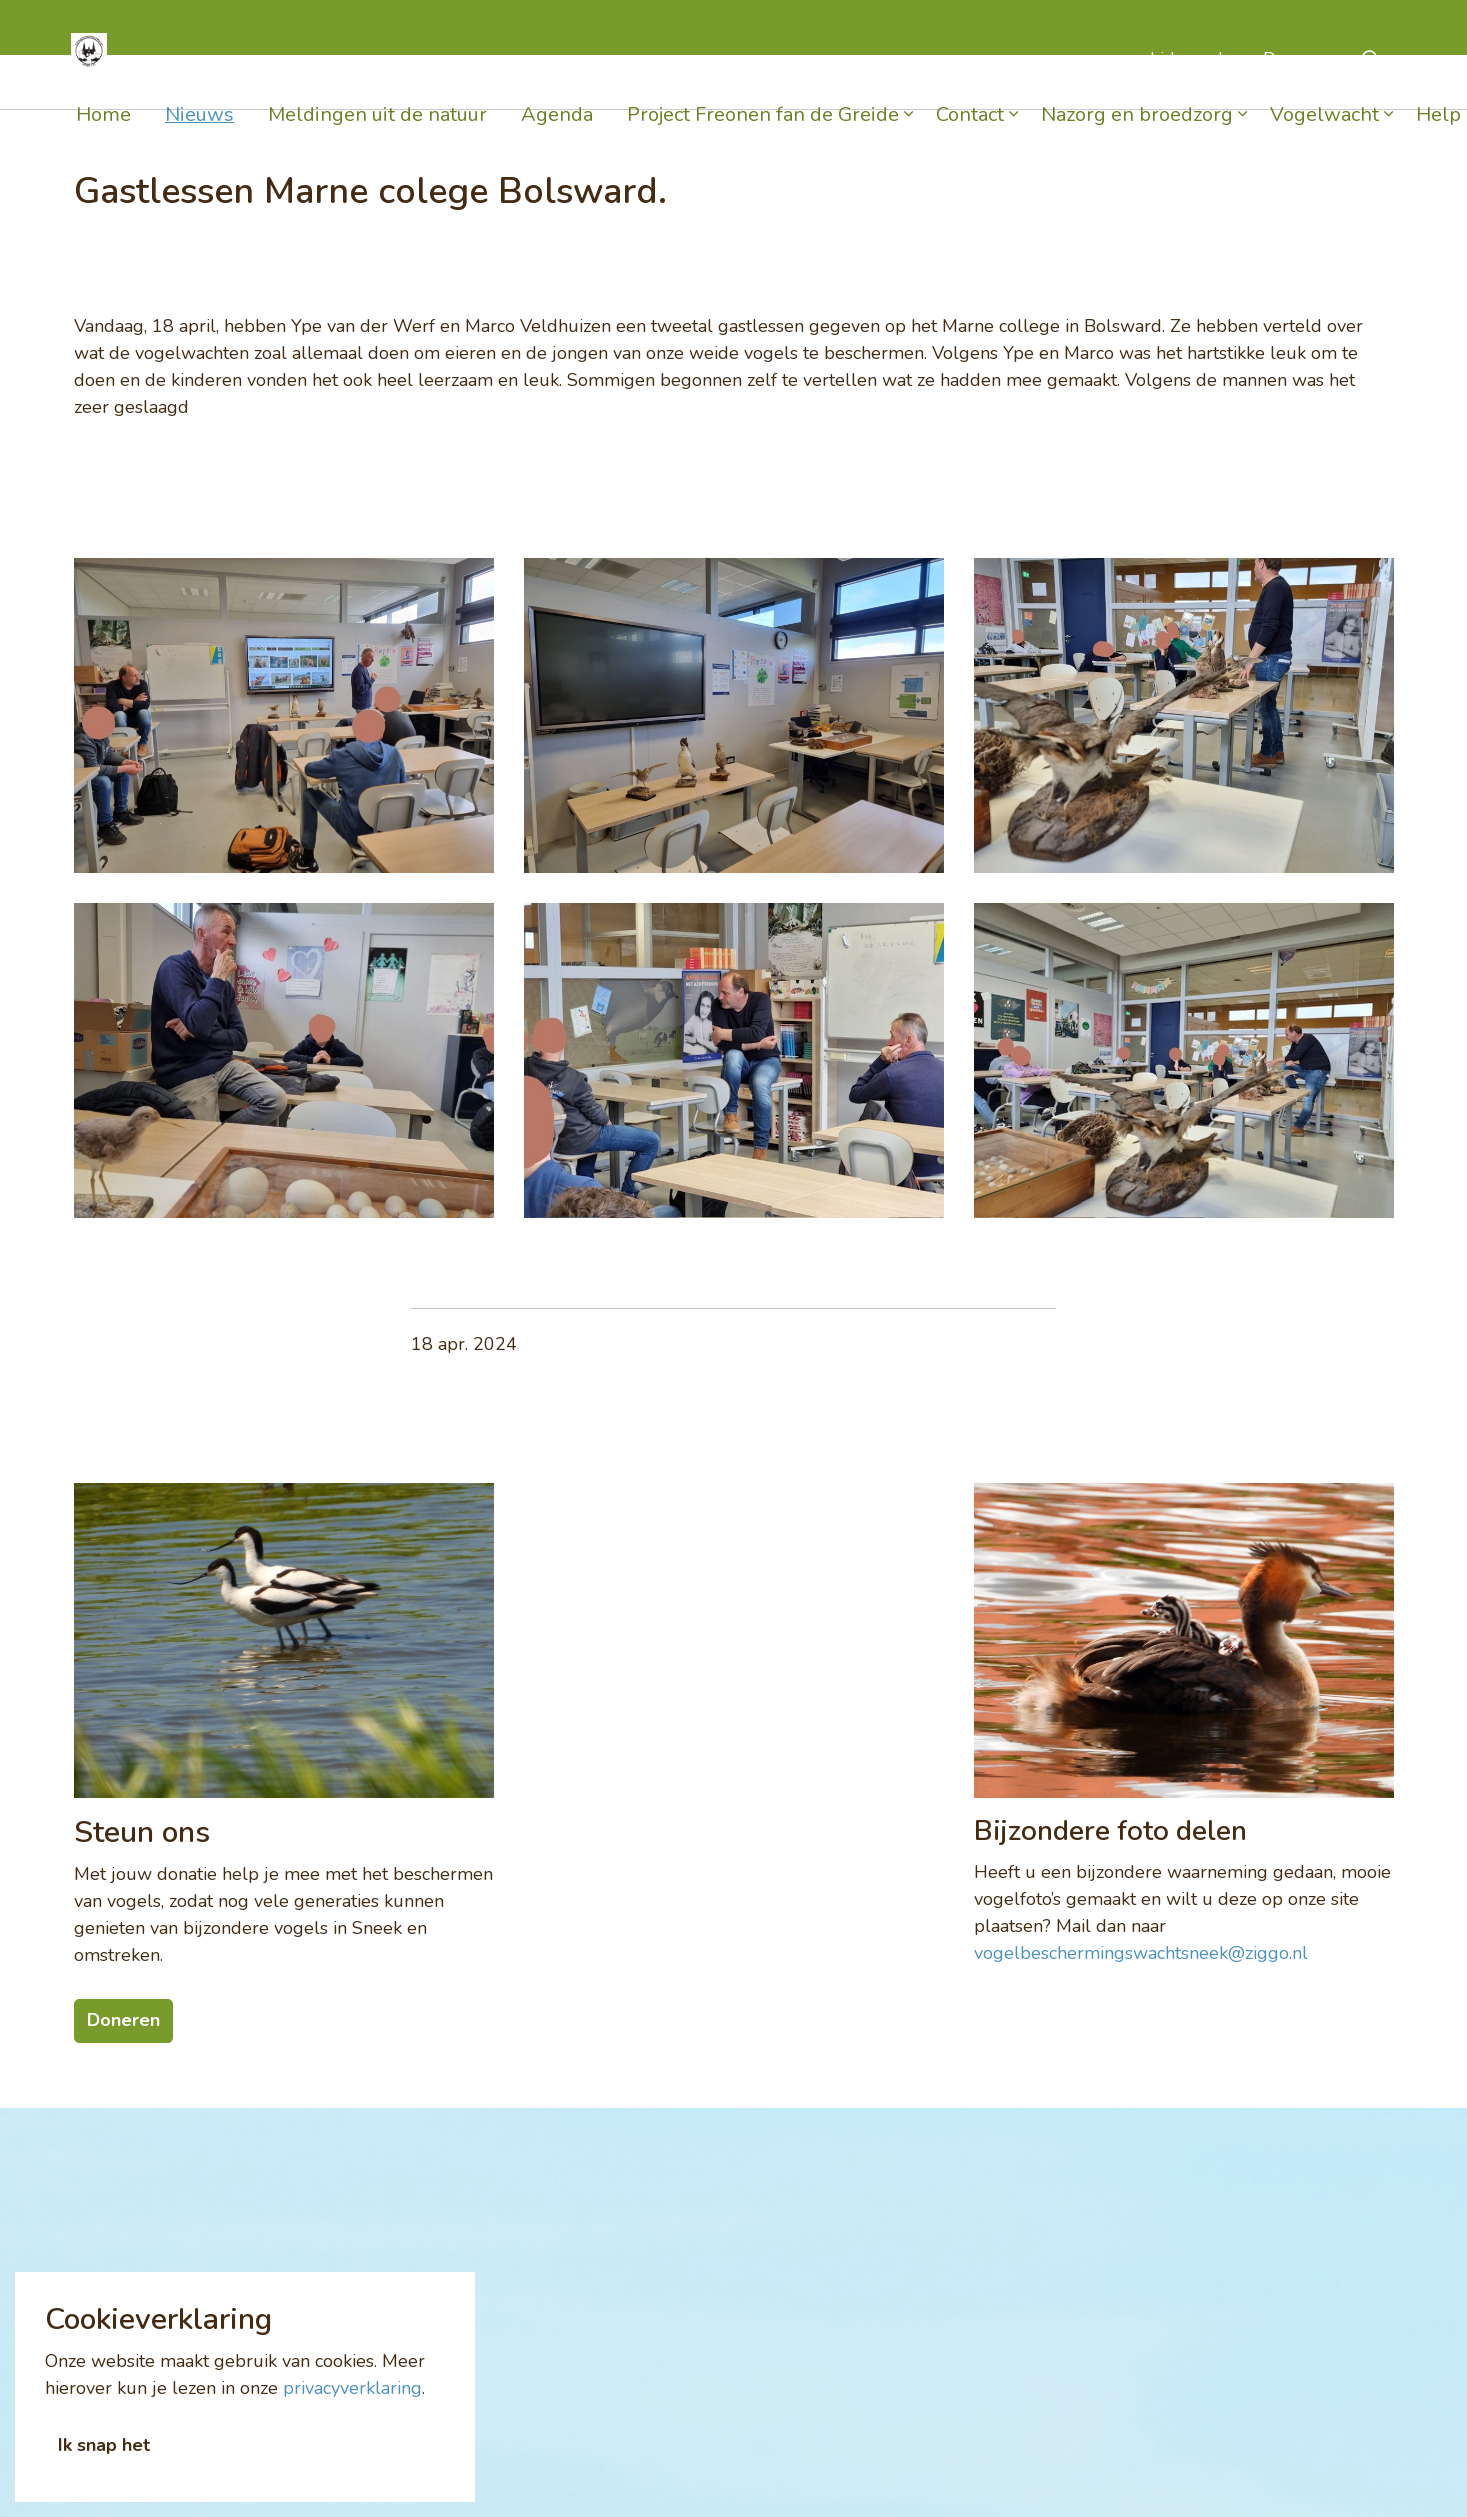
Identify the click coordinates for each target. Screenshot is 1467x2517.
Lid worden (1196, 82)
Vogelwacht (1324, 137)
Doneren (1298, 82)
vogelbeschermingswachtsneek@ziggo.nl (1141, 1953)
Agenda (557, 137)
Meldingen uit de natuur (377, 137)
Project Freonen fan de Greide (763, 137)
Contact (970, 137)
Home (103, 137)
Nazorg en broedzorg (1137, 137)
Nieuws (199, 137)
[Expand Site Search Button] (1372, 82)
